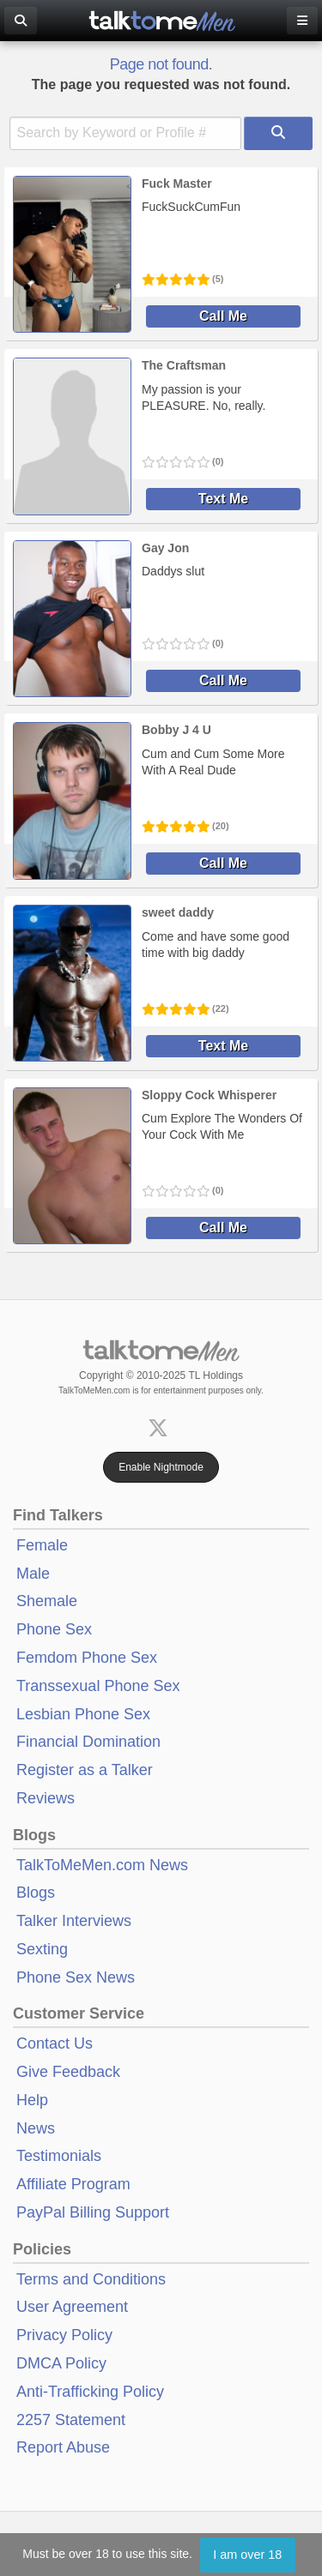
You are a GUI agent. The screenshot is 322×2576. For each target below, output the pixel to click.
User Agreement (72, 2306)
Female (42, 1545)
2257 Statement (70, 2420)
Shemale (46, 1601)
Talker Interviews (73, 1920)
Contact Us (54, 2043)
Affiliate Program (73, 2184)
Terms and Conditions (91, 2279)
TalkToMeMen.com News (102, 1865)
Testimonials (58, 2155)
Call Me (223, 316)
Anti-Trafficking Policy (90, 2391)
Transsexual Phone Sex (97, 1685)
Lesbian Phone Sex (83, 1714)
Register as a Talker (84, 1770)
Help (32, 2100)
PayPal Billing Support (92, 2212)
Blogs (35, 1892)
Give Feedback (68, 2071)
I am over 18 (247, 2554)
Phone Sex (54, 1629)
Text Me (223, 498)
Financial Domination (88, 1741)
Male (33, 1573)
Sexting (42, 1949)
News (35, 2128)
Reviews (45, 1798)
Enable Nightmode (161, 1467)
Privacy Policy (64, 2335)
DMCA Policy (61, 2363)
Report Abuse (63, 2447)
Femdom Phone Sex (86, 1657)
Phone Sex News (75, 1977)
